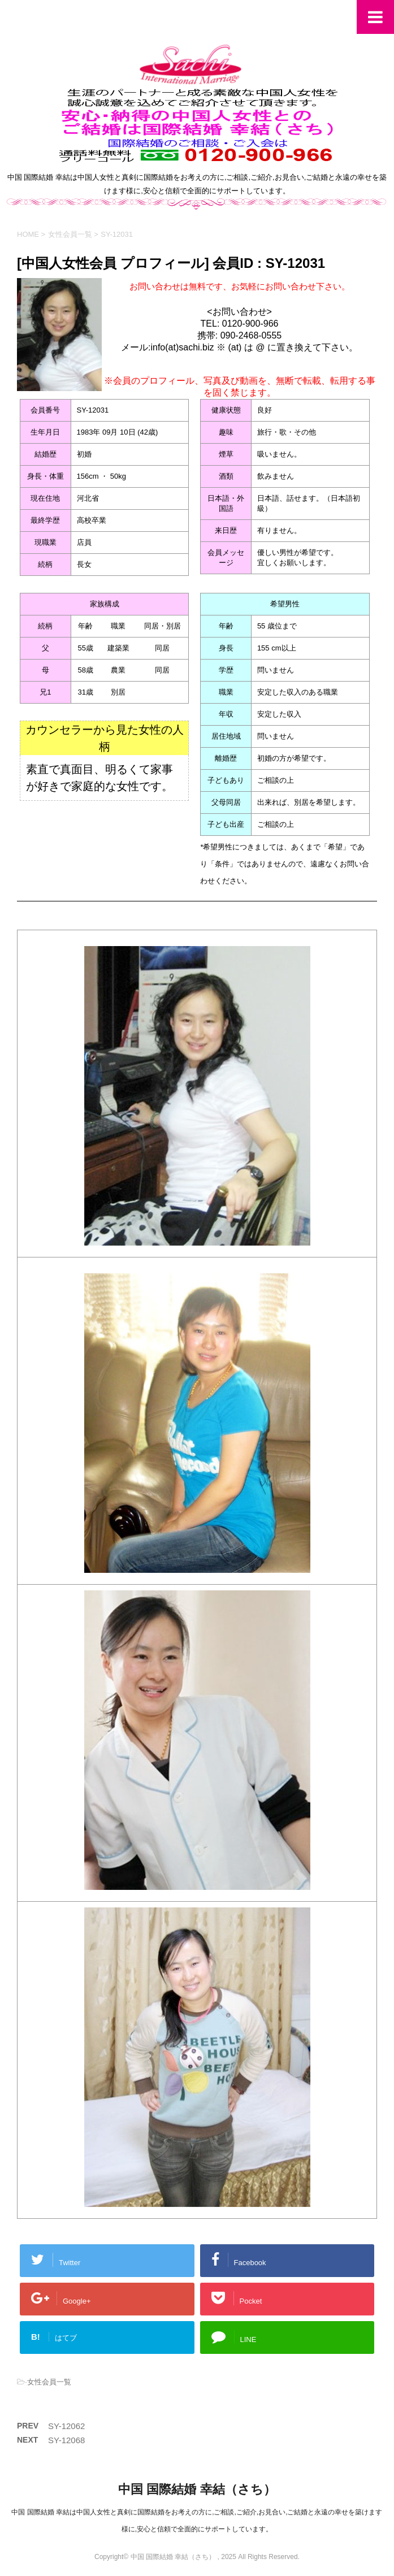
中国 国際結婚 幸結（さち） (196, 2489)
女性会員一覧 (49, 2382)
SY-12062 (66, 2426)
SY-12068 (66, 2440)
